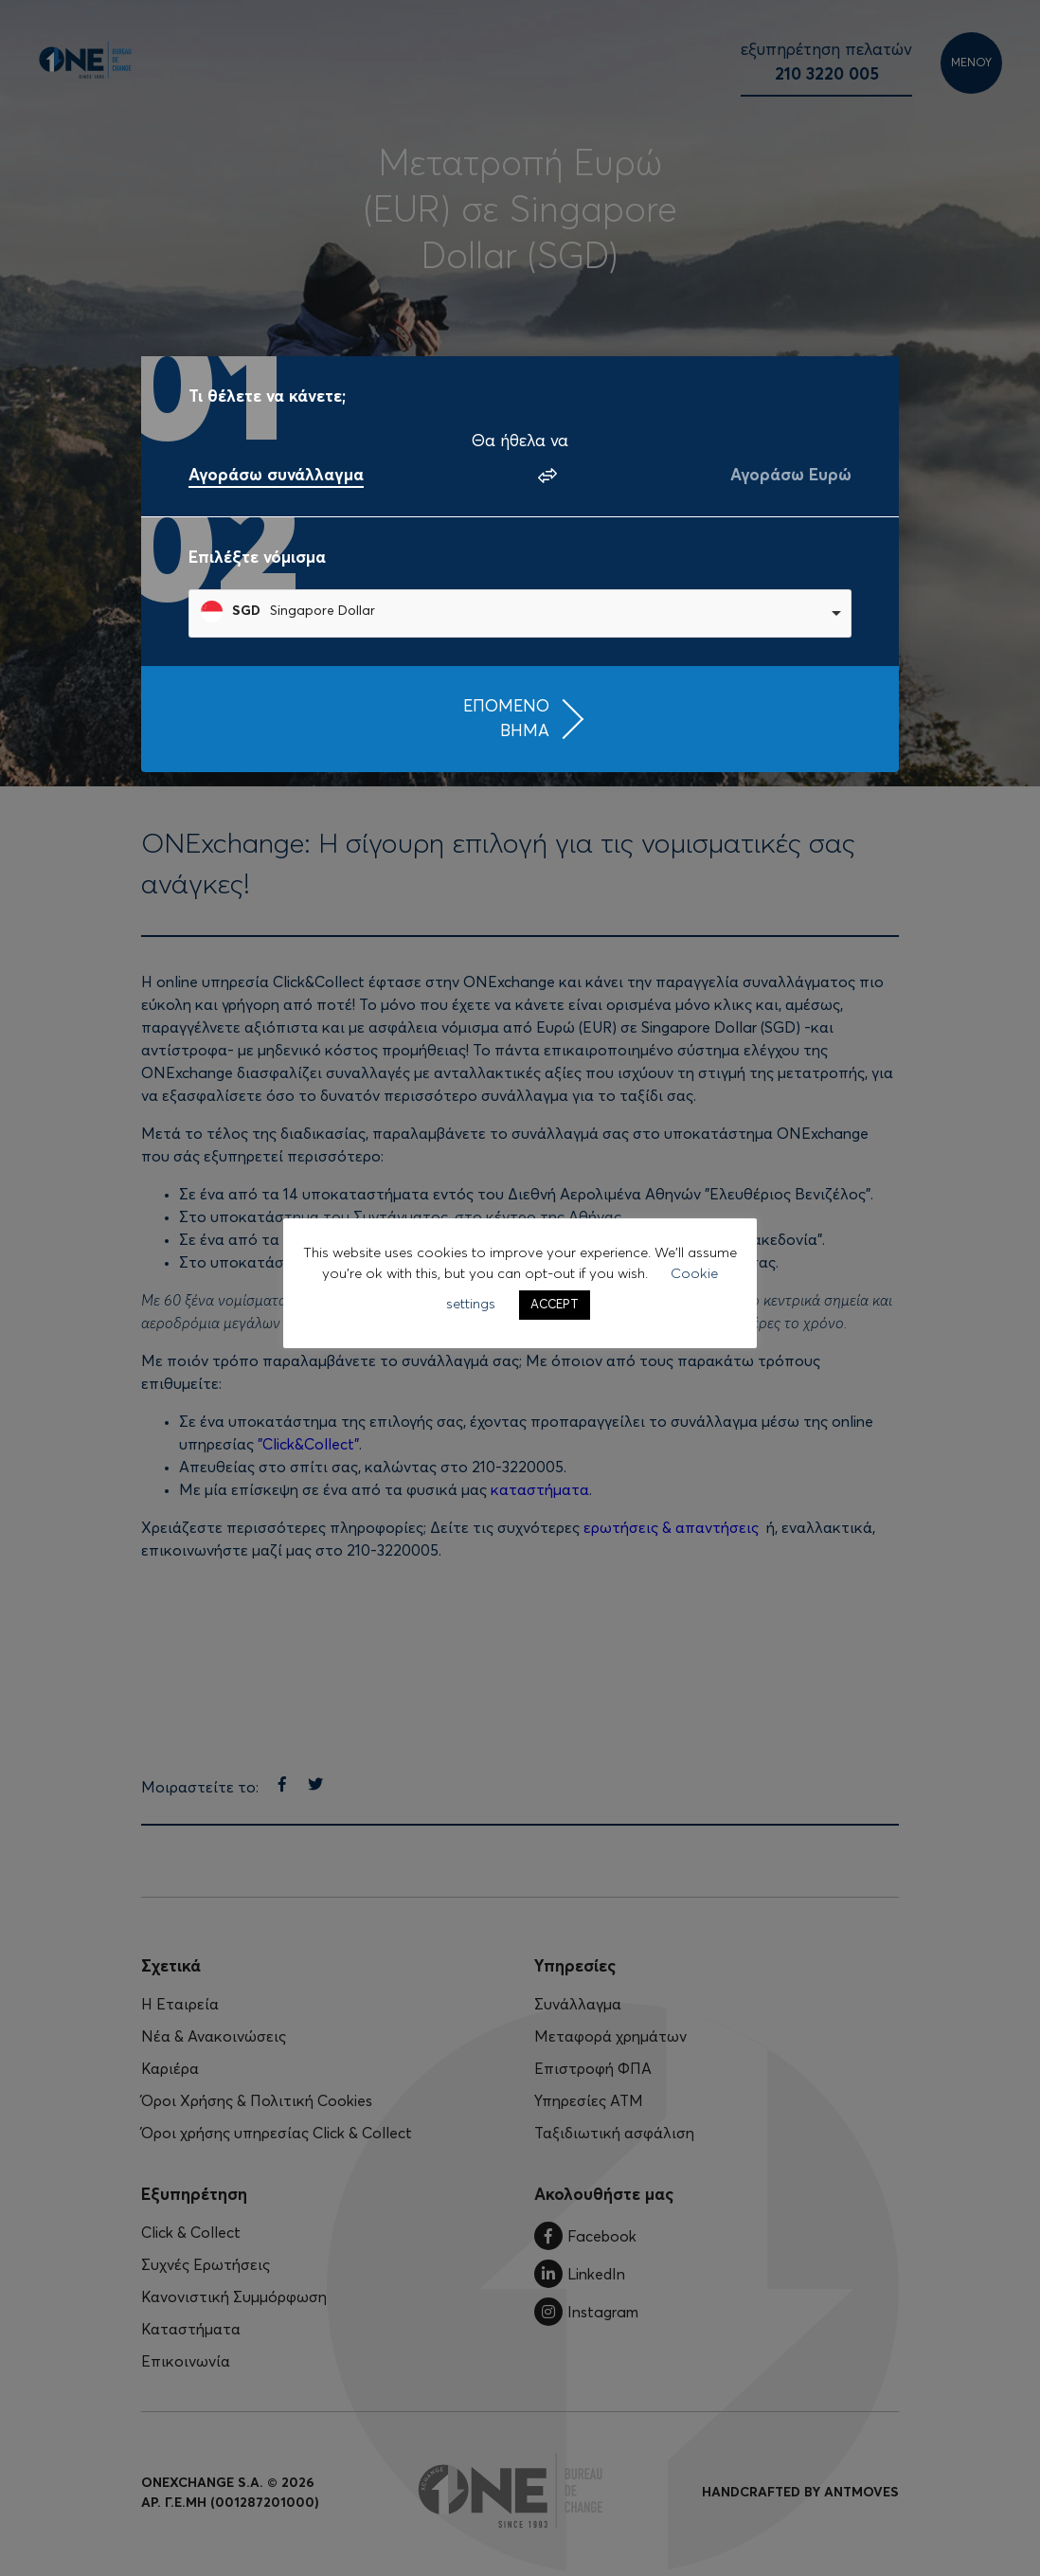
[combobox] (520, 613)
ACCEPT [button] (554, 1305)
